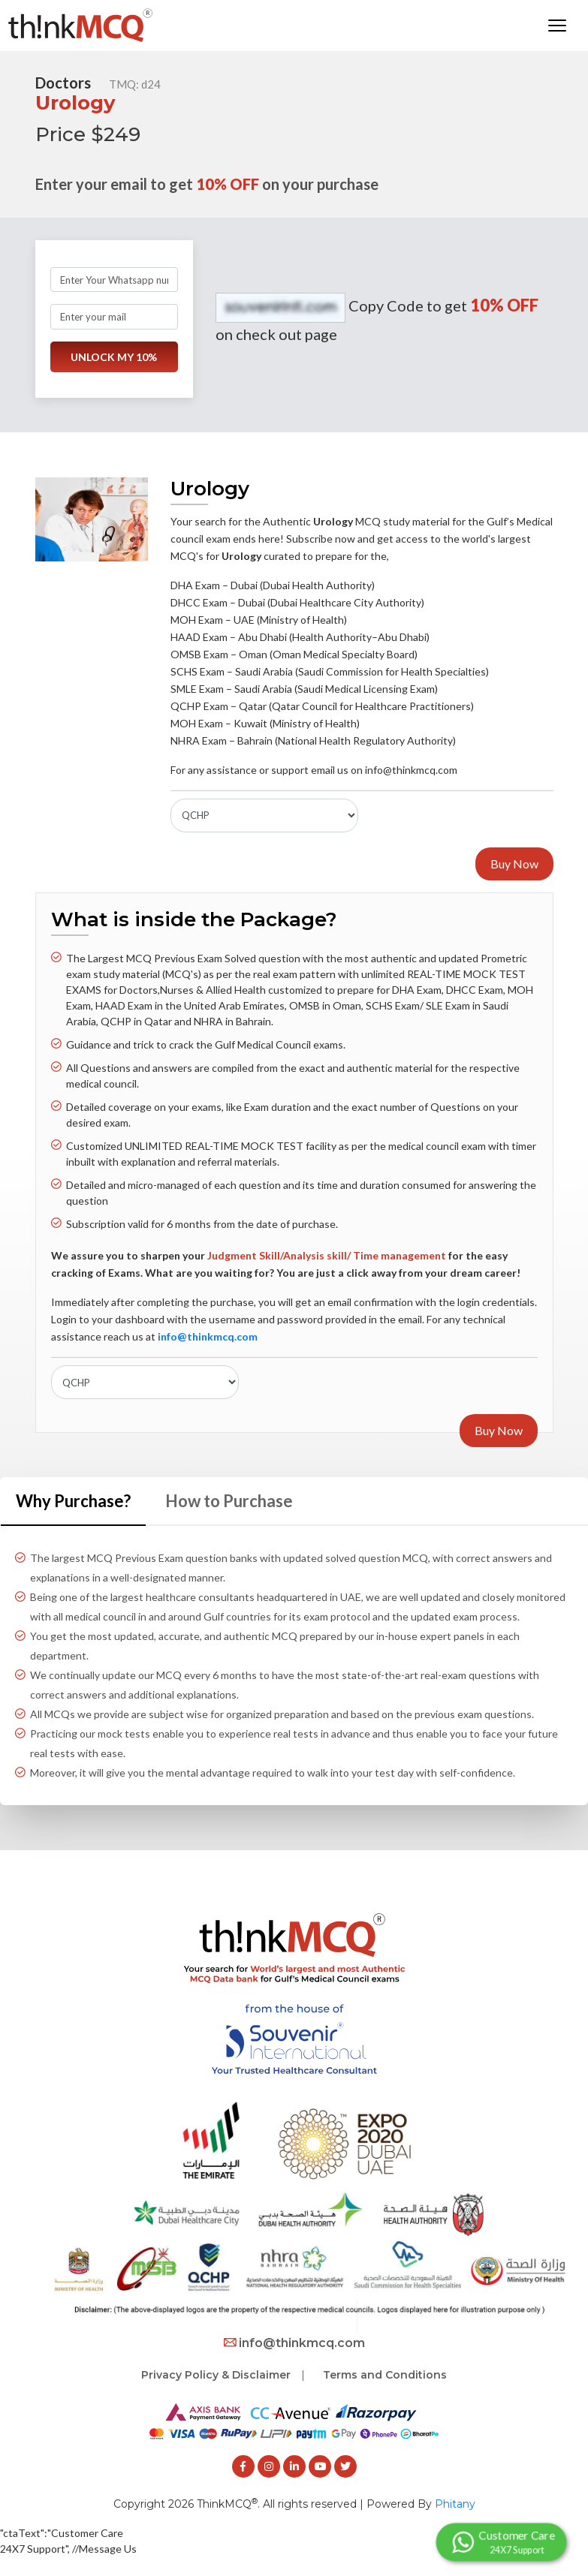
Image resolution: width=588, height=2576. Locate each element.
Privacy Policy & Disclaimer (216, 2375)
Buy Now (514, 863)
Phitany (455, 2504)
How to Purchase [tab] (229, 1501)
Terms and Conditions (385, 2375)
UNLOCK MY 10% (114, 357)
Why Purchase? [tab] (73, 1501)
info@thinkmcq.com (294, 2343)
